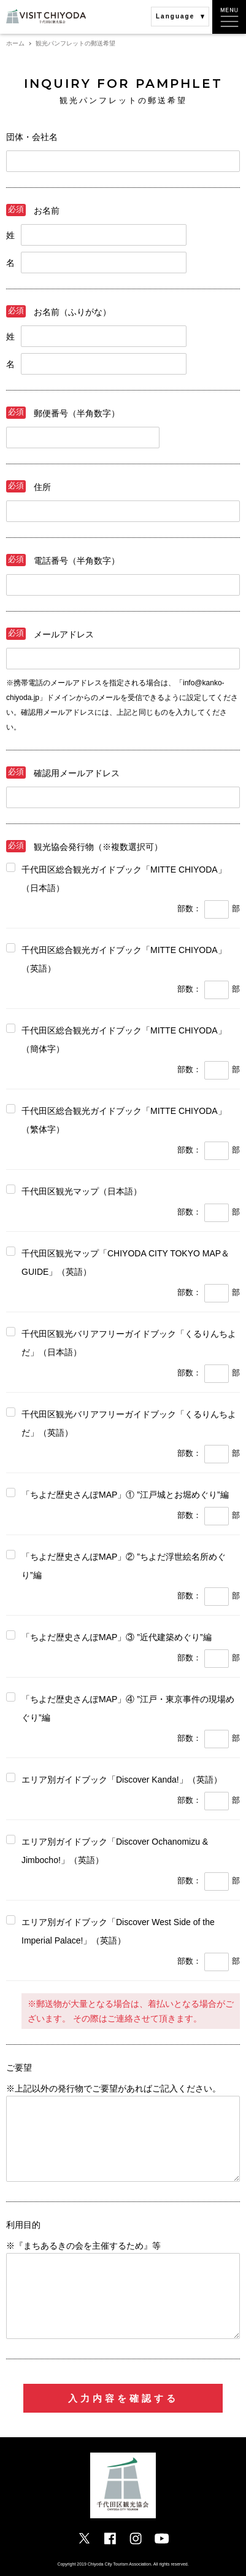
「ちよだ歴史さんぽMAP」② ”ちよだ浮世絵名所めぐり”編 (123, 1566)
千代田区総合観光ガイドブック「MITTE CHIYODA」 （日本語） (123, 879)
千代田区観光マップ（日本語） (81, 1191)
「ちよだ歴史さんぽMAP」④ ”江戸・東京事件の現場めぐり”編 (127, 1708)
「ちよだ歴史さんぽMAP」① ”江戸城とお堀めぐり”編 (125, 1495)
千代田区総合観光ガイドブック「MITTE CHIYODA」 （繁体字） (123, 1120)
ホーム (15, 43)
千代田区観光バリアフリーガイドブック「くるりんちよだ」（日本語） (128, 1343)
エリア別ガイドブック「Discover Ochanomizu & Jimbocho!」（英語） (114, 1851)
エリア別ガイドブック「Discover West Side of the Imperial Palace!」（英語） (118, 1931)
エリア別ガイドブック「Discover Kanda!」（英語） (121, 1779)
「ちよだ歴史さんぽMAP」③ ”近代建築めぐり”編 (116, 1637)
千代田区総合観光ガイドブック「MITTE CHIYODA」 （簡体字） (123, 1039)
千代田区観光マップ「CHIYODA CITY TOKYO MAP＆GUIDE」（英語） (125, 1262)
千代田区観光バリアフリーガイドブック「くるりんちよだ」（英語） (128, 1423)
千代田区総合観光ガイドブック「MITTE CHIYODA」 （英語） (123, 959)
